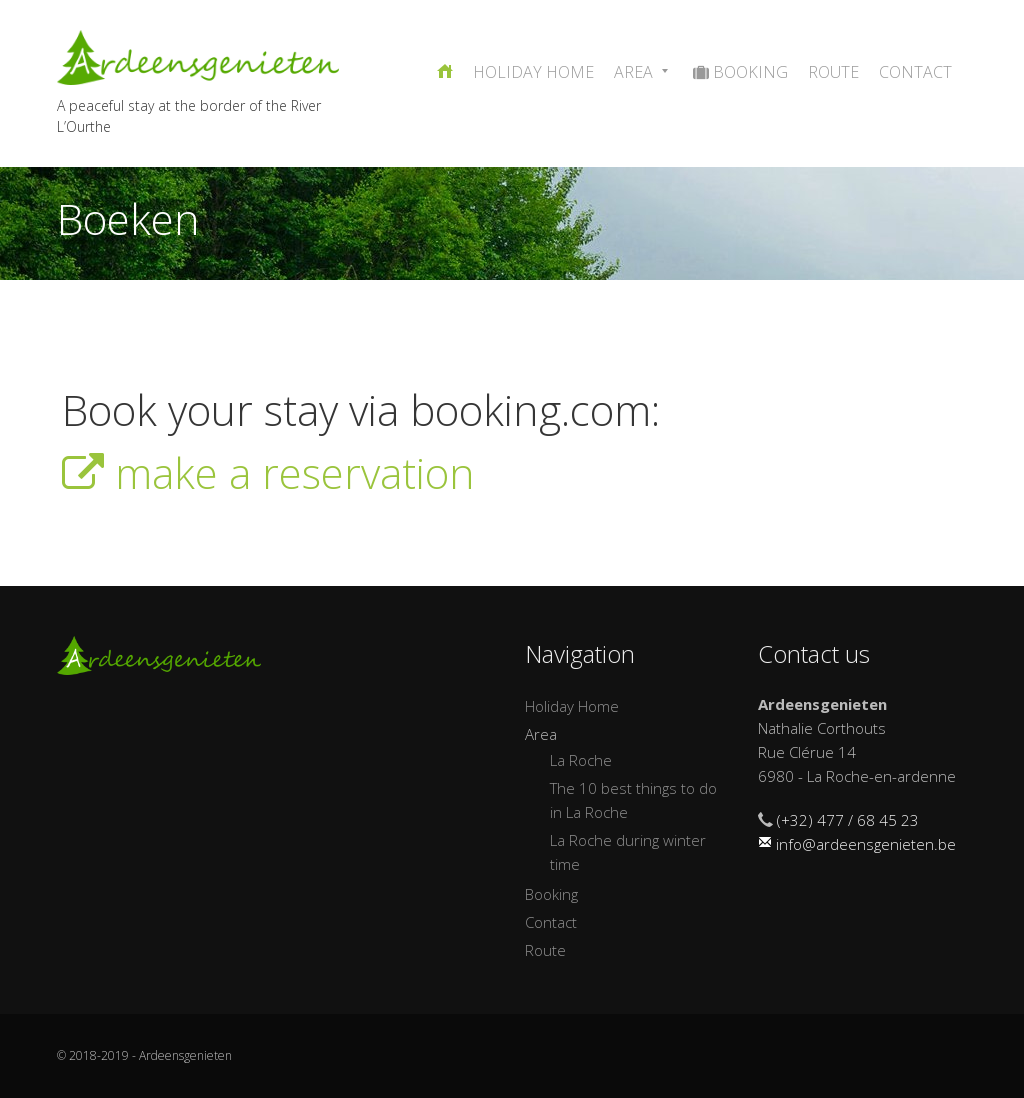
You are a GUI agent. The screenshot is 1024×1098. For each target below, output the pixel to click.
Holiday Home (533, 72)
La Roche (581, 760)
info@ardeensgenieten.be (866, 844)
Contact (915, 72)
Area (643, 72)
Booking (740, 72)
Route (833, 72)
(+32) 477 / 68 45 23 (848, 820)
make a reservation (268, 472)
